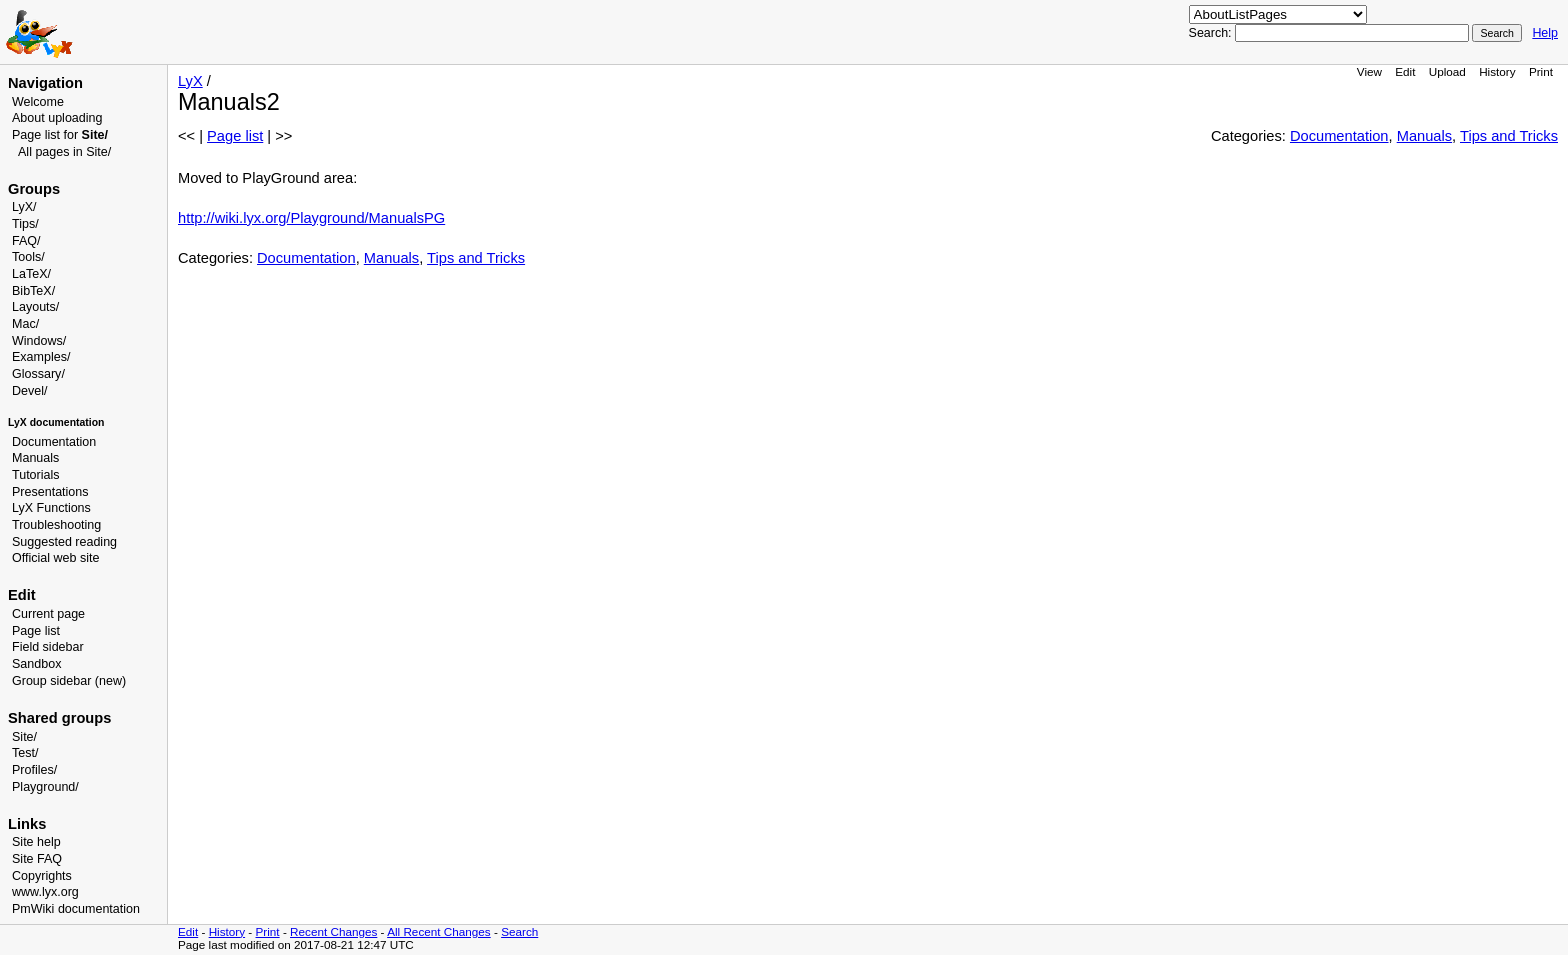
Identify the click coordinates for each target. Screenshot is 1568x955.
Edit (1405, 71)
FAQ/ (26, 241)
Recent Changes (333, 931)
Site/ (24, 737)
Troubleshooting (56, 525)
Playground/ (45, 787)
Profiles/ (34, 770)
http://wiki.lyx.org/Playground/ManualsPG (311, 218)
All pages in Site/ (64, 152)
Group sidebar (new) (69, 681)
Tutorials (36, 475)
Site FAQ (37, 859)
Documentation (54, 442)
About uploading (57, 118)
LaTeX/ (31, 274)
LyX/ (24, 207)
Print (1541, 71)
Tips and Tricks (1509, 136)
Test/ (25, 753)
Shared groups (59, 718)
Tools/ (28, 257)
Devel (28, 391)
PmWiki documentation (76, 909)
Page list (36, 631)
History (1497, 71)
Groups (34, 189)
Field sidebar (48, 647)
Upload (1447, 71)
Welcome (38, 102)
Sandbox (36, 664)
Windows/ (39, 341)
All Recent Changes (439, 931)
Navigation (45, 83)
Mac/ (25, 324)
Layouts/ (35, 307)
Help (1545, 33)
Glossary (36, 374)
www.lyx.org (45, 892)
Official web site (55, 558)
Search (519, 931)
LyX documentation (56, 422)
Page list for (60, 135)
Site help (36, 842)
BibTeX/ (33, 291)
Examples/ (41, 357)
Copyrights (42, 876)
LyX (190, 81)
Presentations (50, 492)
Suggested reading (64, 542)
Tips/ (25, 224)
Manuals (35, 458)
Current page (48, 614)
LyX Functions (51, 508)
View (1369, 71)
